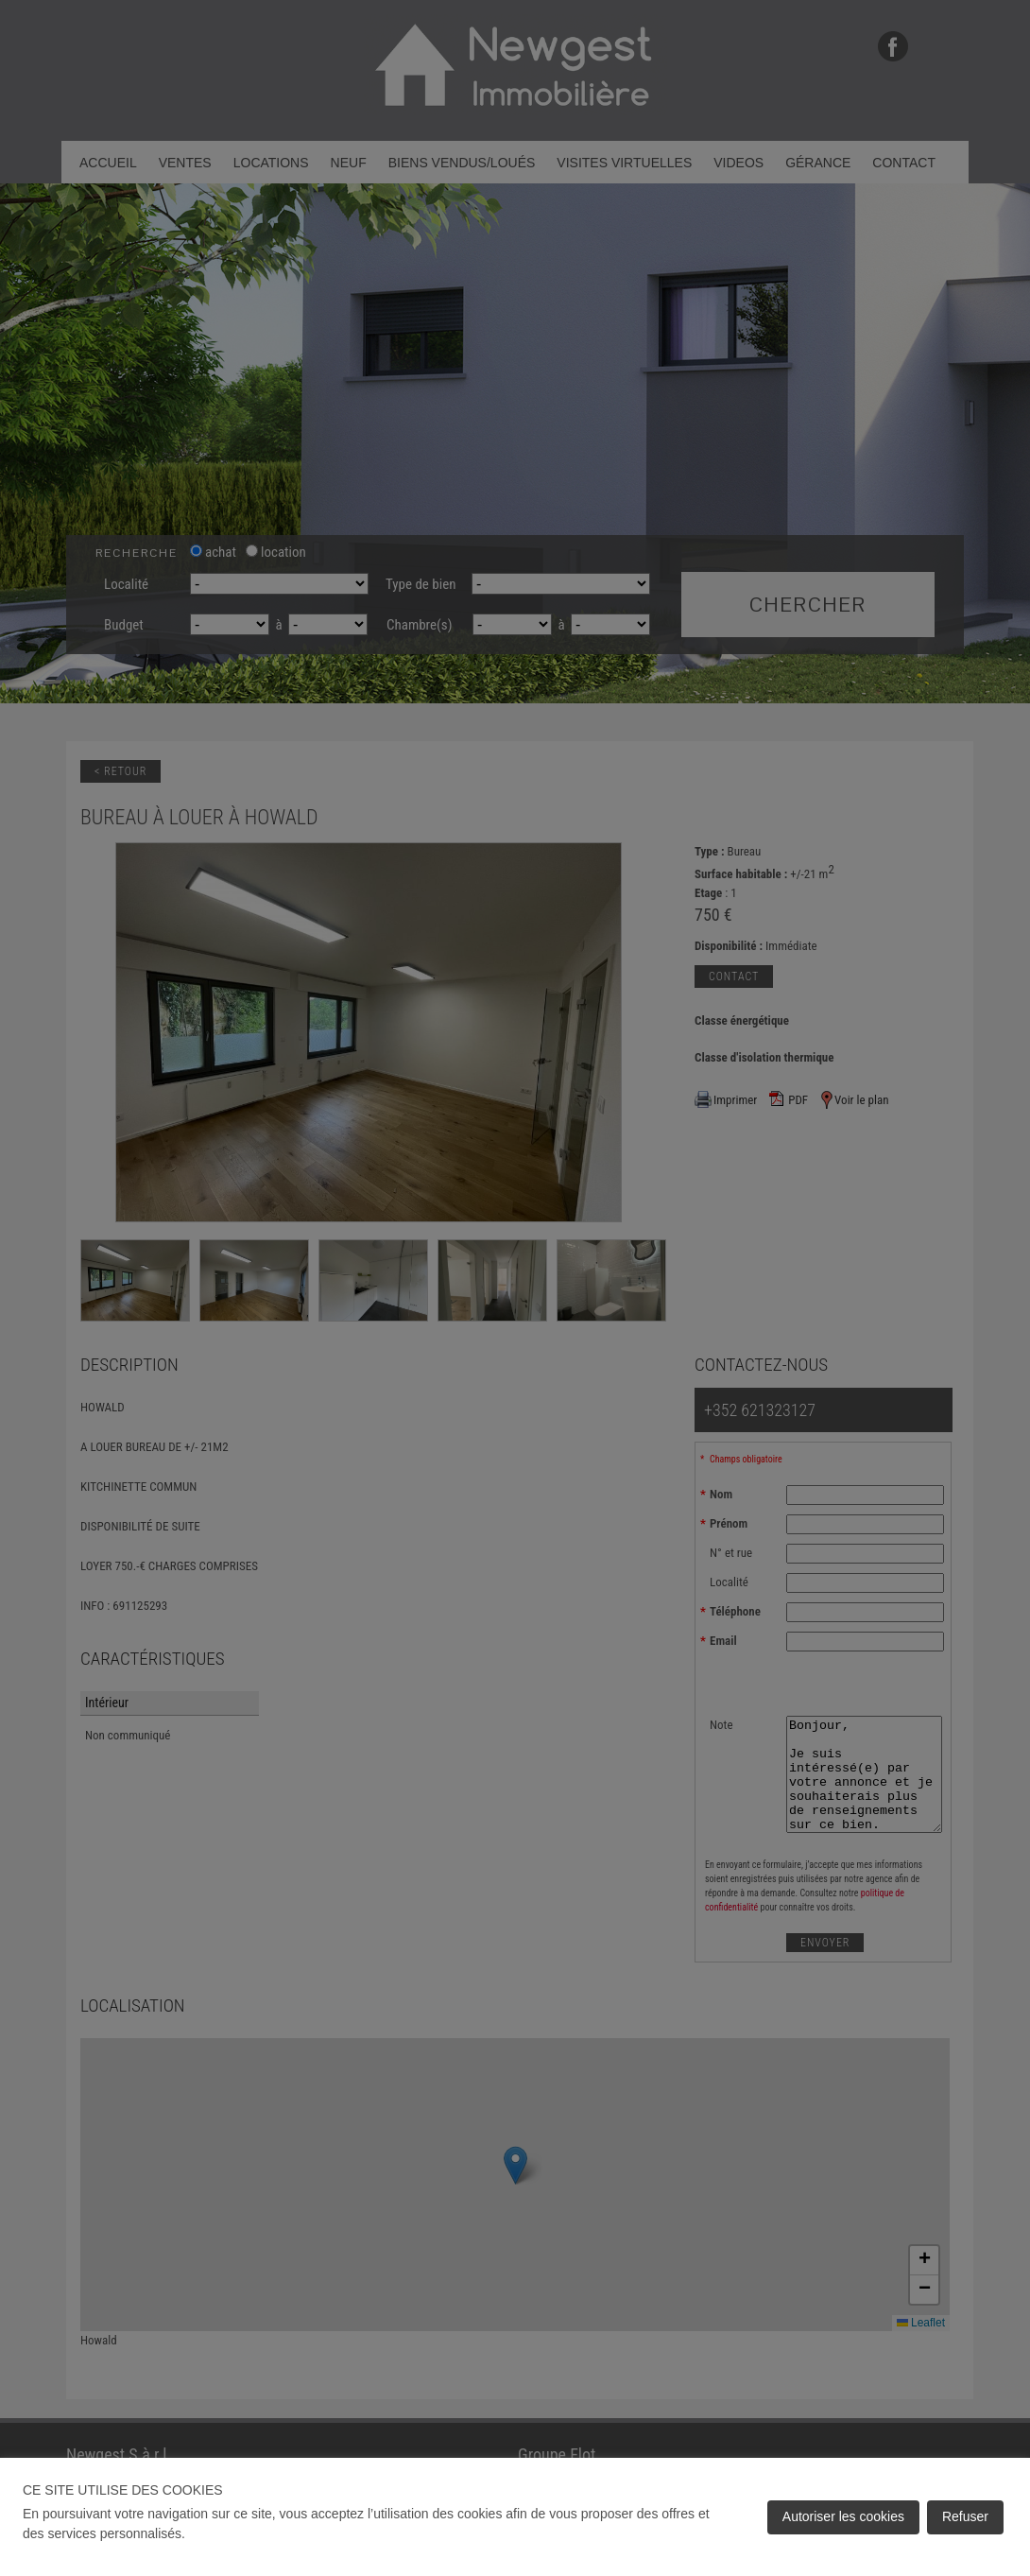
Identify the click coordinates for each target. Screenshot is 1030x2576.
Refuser (965, 2516)
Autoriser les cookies (843, 2516)
